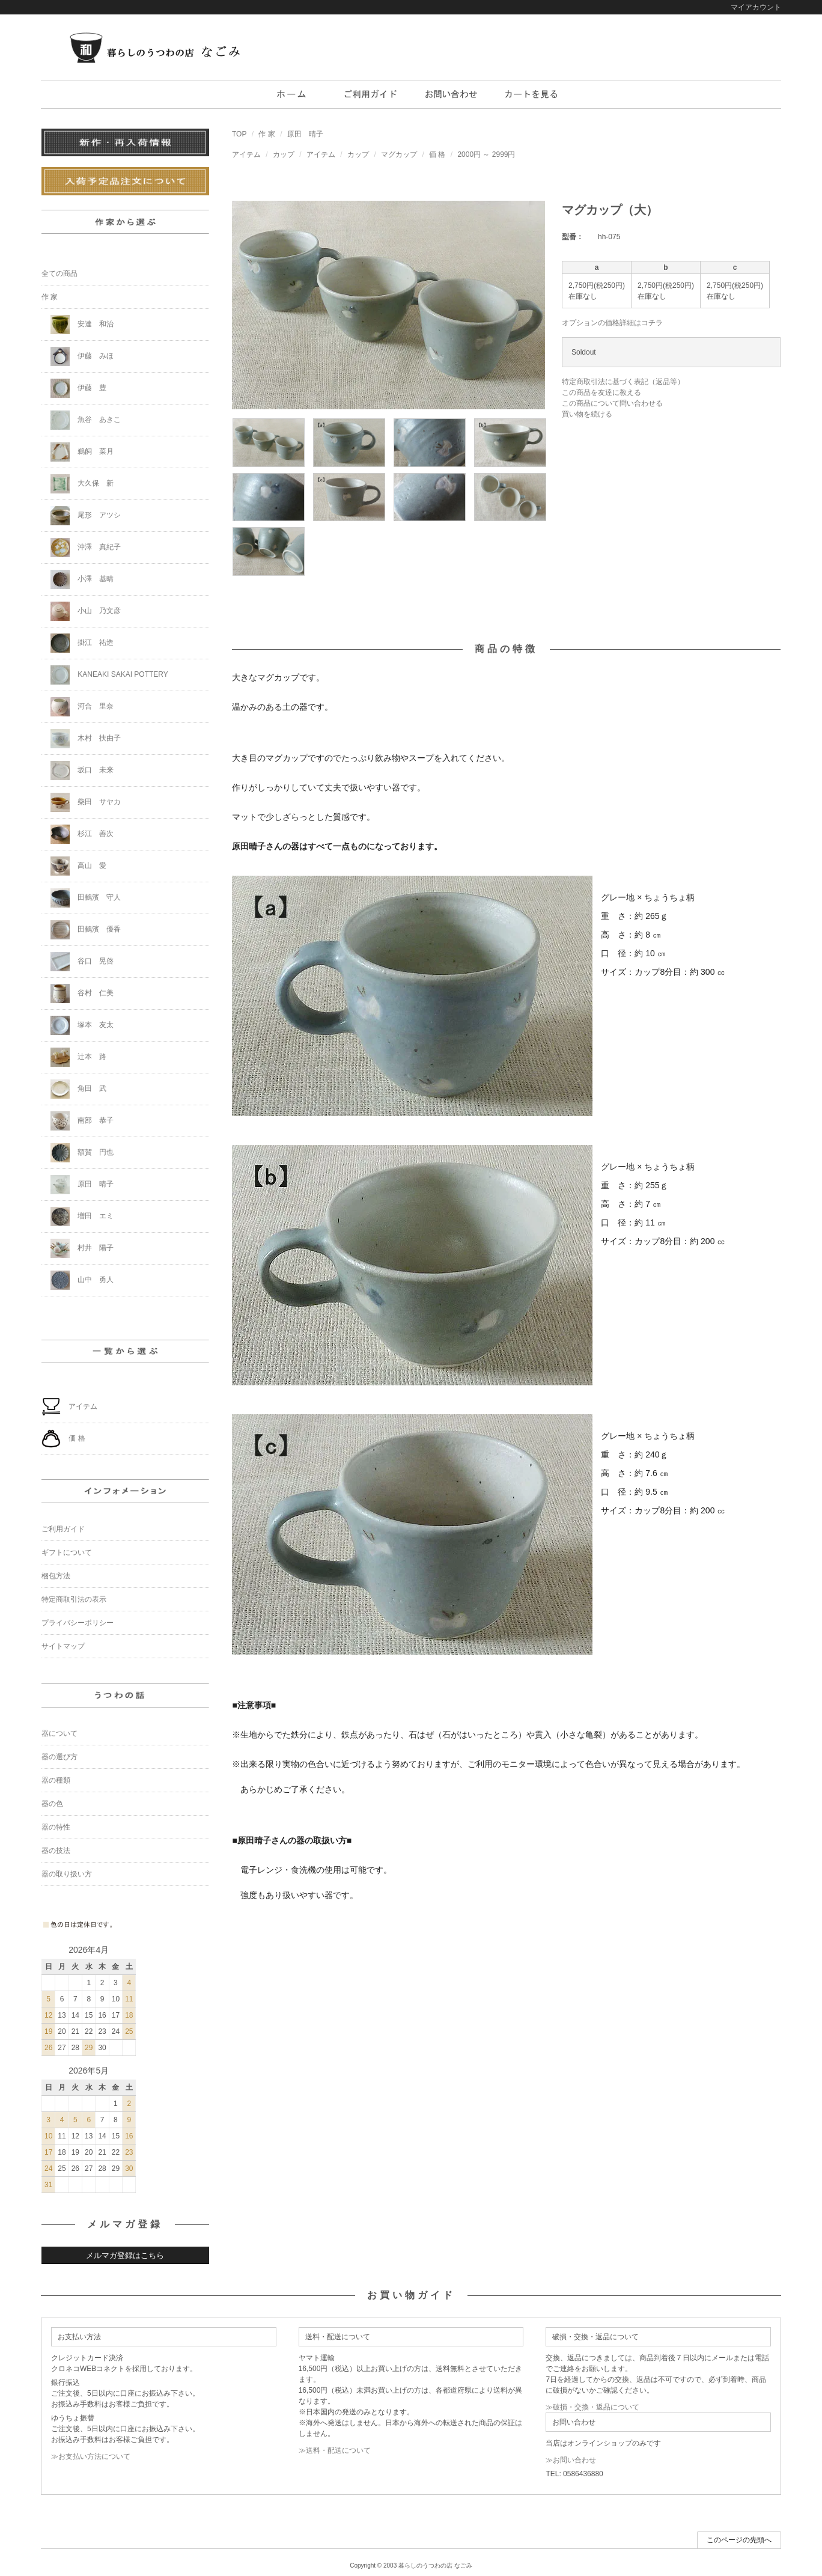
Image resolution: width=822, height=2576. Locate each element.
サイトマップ (63, 1646)
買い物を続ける (587, 414)
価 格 (437, 154)
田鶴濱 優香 (85, 929)
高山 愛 (78, 866)
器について (59, 1733)
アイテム (246, 154)
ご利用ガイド (63, 1529)
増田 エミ (82, 1216)
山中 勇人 (82, 1280)
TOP (239, 134)
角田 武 (78, 1089)
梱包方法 (55, 1576)
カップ (283, 154)
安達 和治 (82, 324)
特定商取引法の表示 (73, 1599)
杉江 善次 (82, 834)
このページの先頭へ (739, 2540)
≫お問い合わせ (571, 2460)
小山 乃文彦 (85, 611)
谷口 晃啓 (82, 961)
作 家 (266, 134)
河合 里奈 (82, 706)
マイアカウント (756, 7)
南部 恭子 (82, 1121)
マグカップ (399, 154)
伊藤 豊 (78, 388)
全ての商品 (59, 273)
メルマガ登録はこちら (125, 2255)
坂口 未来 (82, 770)
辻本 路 (78, 1057)
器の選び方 (59, 1757)
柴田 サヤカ (85, 802)
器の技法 (55, 1850)
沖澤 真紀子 (85, 547)
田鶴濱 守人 (85, 898)
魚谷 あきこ (85, 420)
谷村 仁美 (82, 993)
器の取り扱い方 (66, 1874)
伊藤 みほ (82, 356)
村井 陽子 (82, 1248)
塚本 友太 (82, 1025)
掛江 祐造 (82, 643)
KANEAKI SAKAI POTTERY (109, 675)
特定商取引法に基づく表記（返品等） (623, 381)
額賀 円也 (82, 1152)
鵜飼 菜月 (82, 452)
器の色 (52, 1803)
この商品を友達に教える (601, 392)
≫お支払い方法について (90, 2456)
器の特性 (55, 1827)
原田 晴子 (305, 134)
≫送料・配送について (335, 2450)
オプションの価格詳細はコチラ (612, 323)
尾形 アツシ (85, 515)
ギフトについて (66, 1552)
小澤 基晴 (82, 579)
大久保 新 (82, 483)
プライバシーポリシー (77, 1623)
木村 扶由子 (85, 738)
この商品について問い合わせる (612, 403)
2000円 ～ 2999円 (486, 154)
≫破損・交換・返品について (592, 2407)
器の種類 (55, 1780)
